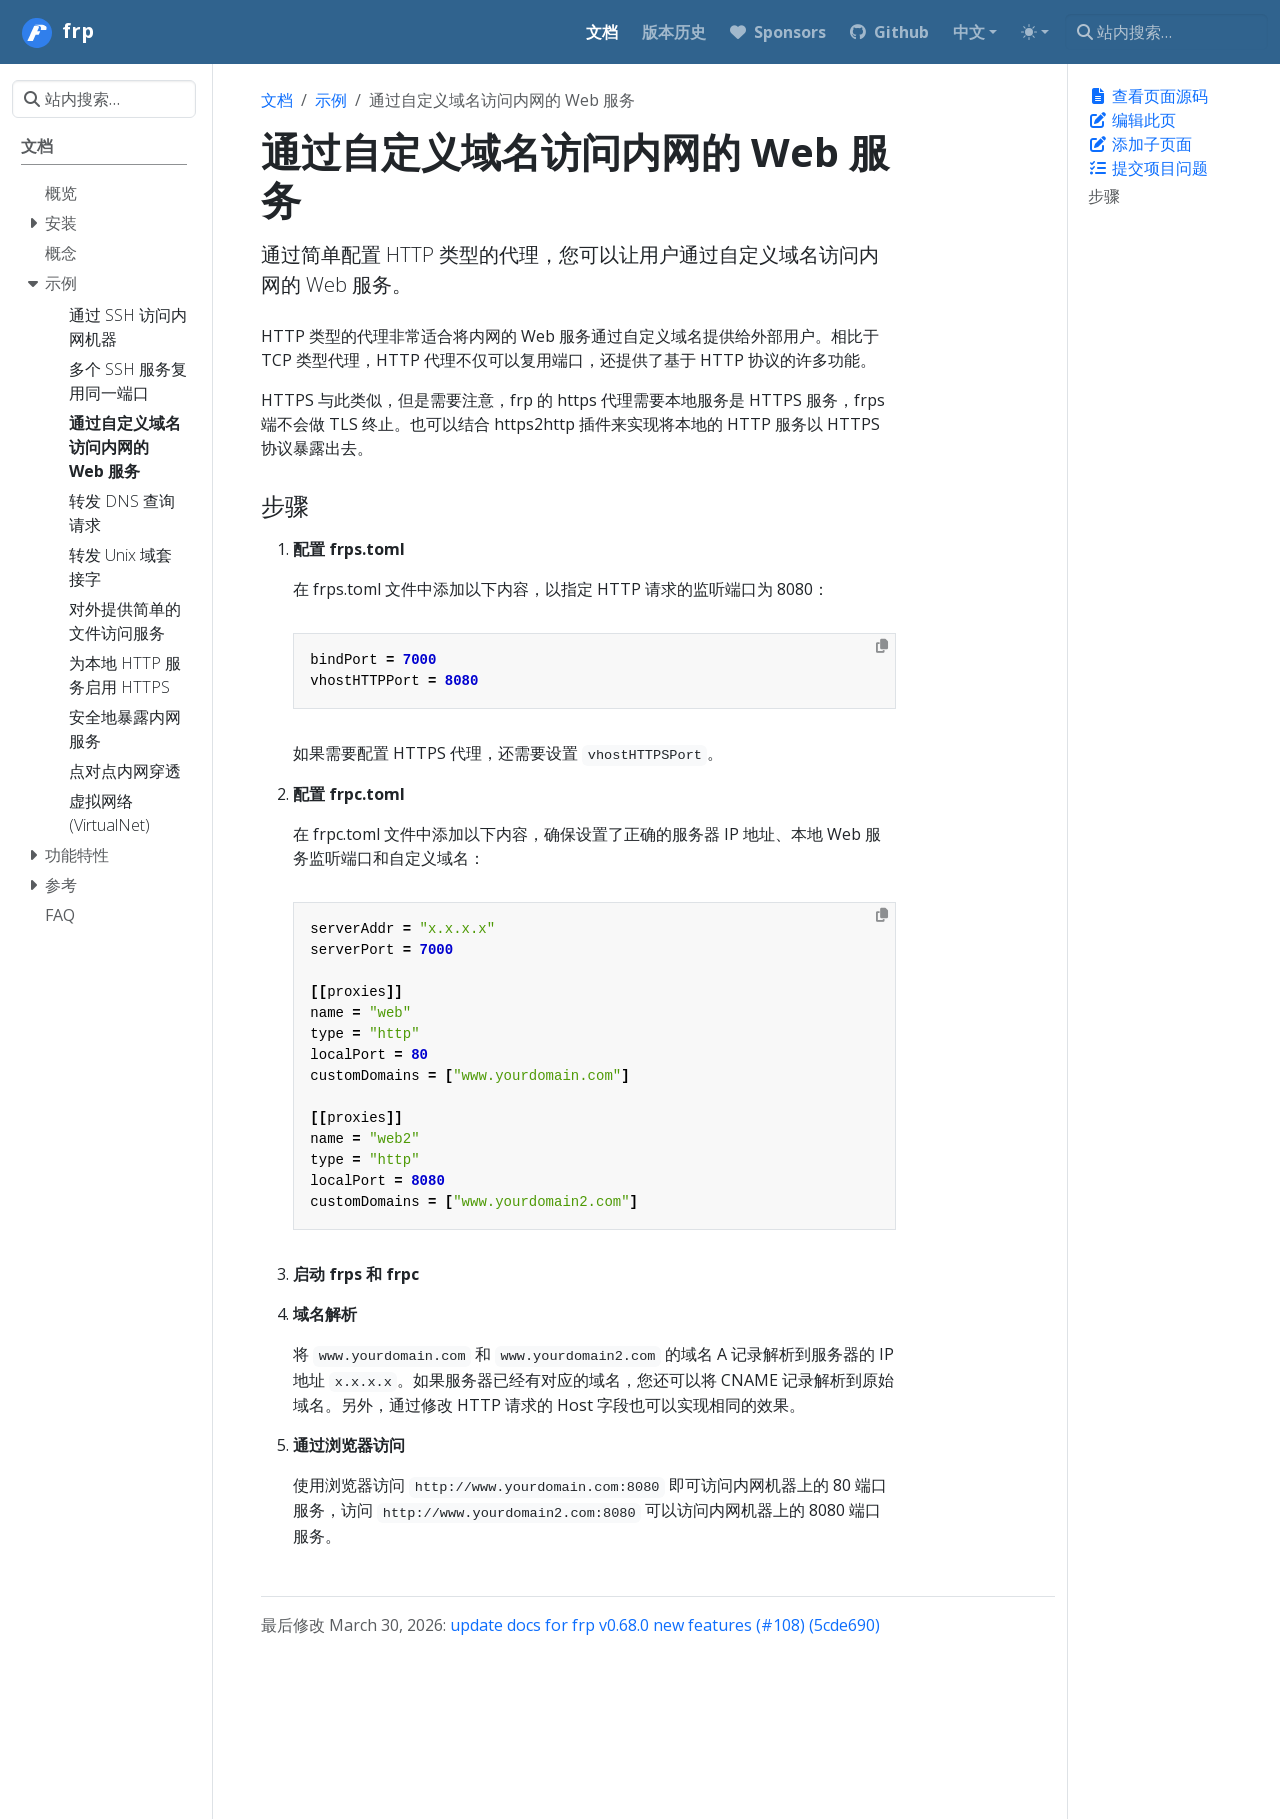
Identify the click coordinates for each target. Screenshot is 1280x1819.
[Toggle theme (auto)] (1035, 32)
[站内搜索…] (1166, 32)
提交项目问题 (1148, 168)
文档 (277, 100)
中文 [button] (969, 32)
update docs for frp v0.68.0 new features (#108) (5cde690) (665, 1625)
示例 (331, 100)
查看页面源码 (1148, 96)
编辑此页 (1132, 120)
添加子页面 (1140, 144)
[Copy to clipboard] (882, 646)
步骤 (1104, 196)
